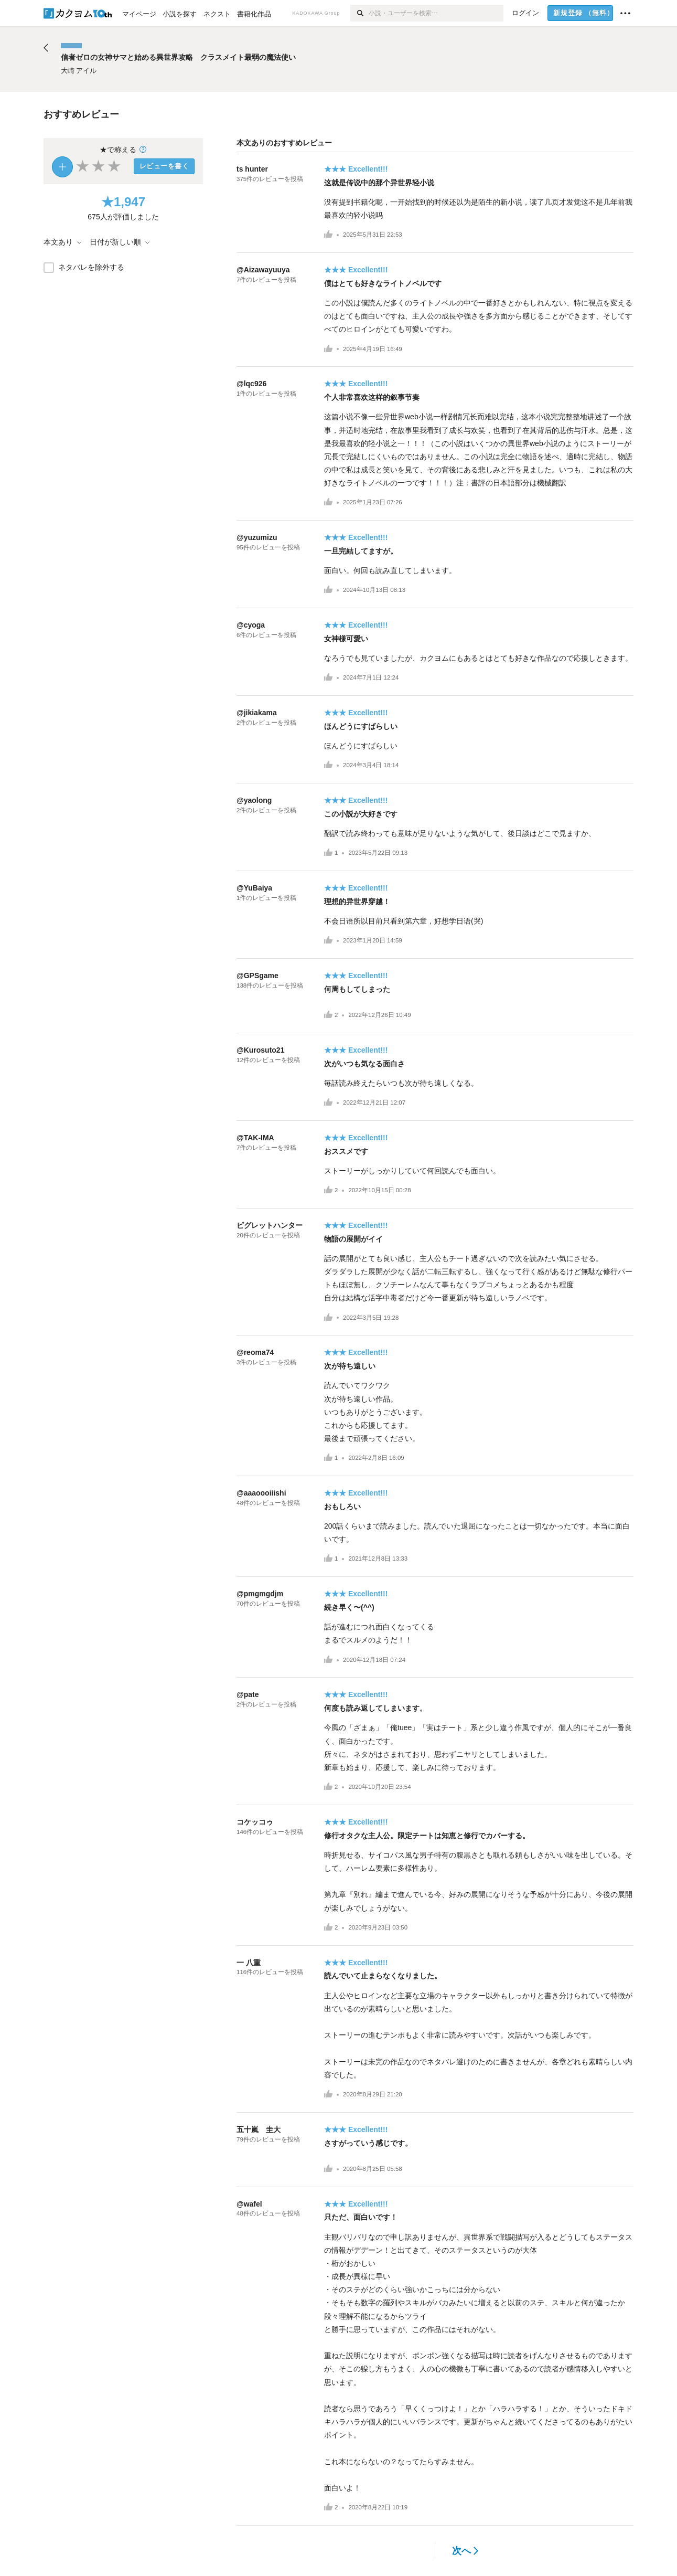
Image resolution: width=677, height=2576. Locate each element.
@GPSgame (257, 975)
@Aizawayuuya (263, 270)
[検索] (359, 13)
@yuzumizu (257, 537)
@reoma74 (255, 1352)
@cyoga (251, 625)
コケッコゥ (255, 1822)
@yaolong (254, 800)
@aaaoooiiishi (261, 1493)
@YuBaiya (254, 888)
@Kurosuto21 (260, 1050)
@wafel (249, 2204)
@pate (248, 1694)
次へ (465, 2551)
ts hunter (252, 169)
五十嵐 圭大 (259, 2129)
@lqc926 (251, 383)
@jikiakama (257, 712)
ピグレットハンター (270, 1225)
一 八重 (249, 1962)
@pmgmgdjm (260, 1593)
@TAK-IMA (255, 1137)
